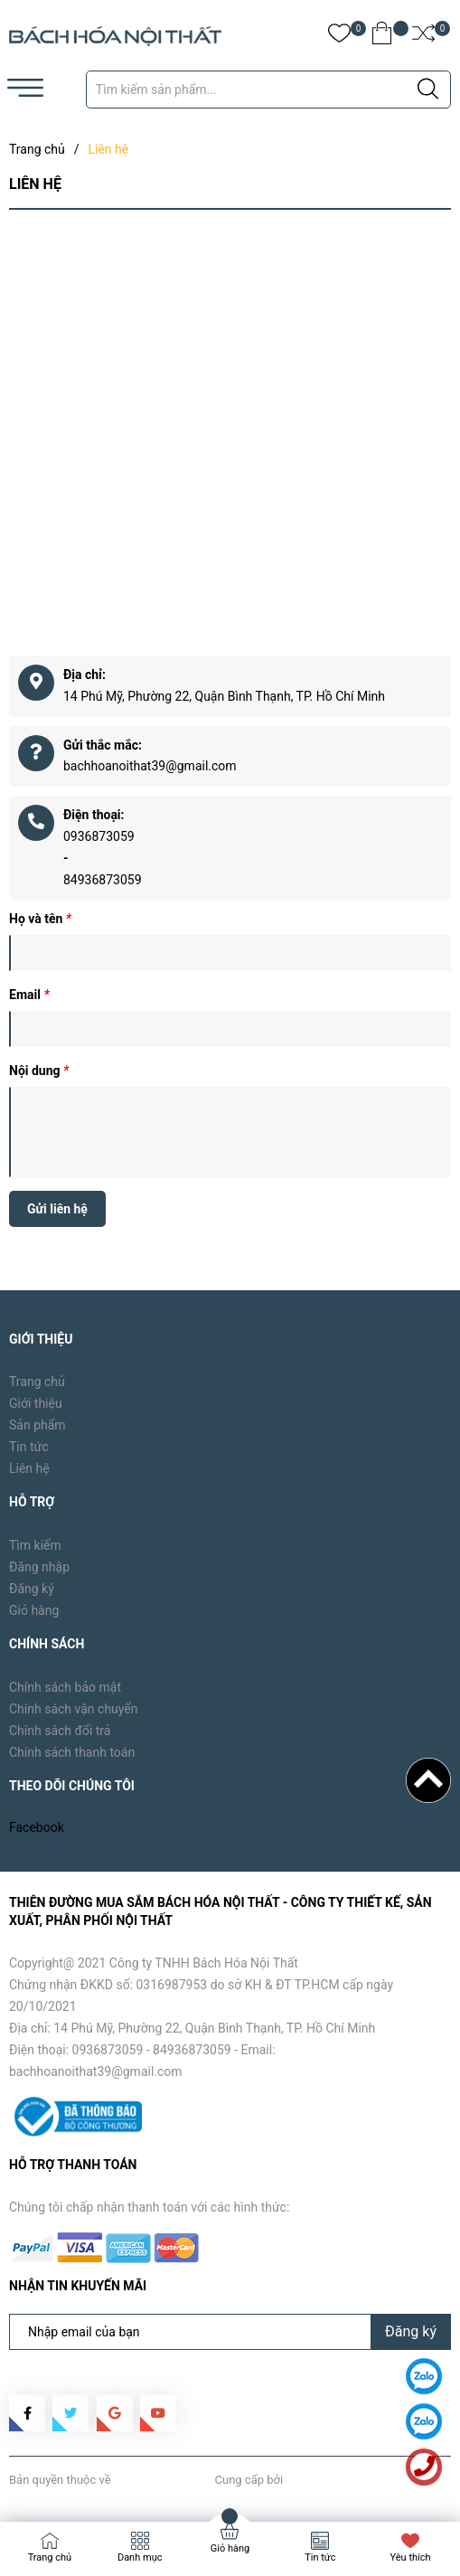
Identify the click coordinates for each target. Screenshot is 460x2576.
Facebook (36, 1827)
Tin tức (29, 1446)
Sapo (299, 2479)
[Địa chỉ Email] (230, 2332)
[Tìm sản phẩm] (268, 89)
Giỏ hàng (34, 1610)
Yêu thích (410, 2557)
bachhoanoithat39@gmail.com (150, 766)
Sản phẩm (37, 1425)
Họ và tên (40, 918)
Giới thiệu (35, 1403)
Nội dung (39, 1070)
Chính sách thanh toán (72, 1752)
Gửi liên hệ (57, 1209)
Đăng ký (31, 1588)
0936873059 (99, 836)
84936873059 (102, 880)
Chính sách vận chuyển (73, 1709)
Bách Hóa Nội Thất (162, 2479)
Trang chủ (37, 1381)
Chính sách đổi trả (59, 1730)
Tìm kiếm (35, 1545)
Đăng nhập (39, 1567)
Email (29, 994)
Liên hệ (29, 1468)
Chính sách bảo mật (65, 1687)
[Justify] (427, 89)
